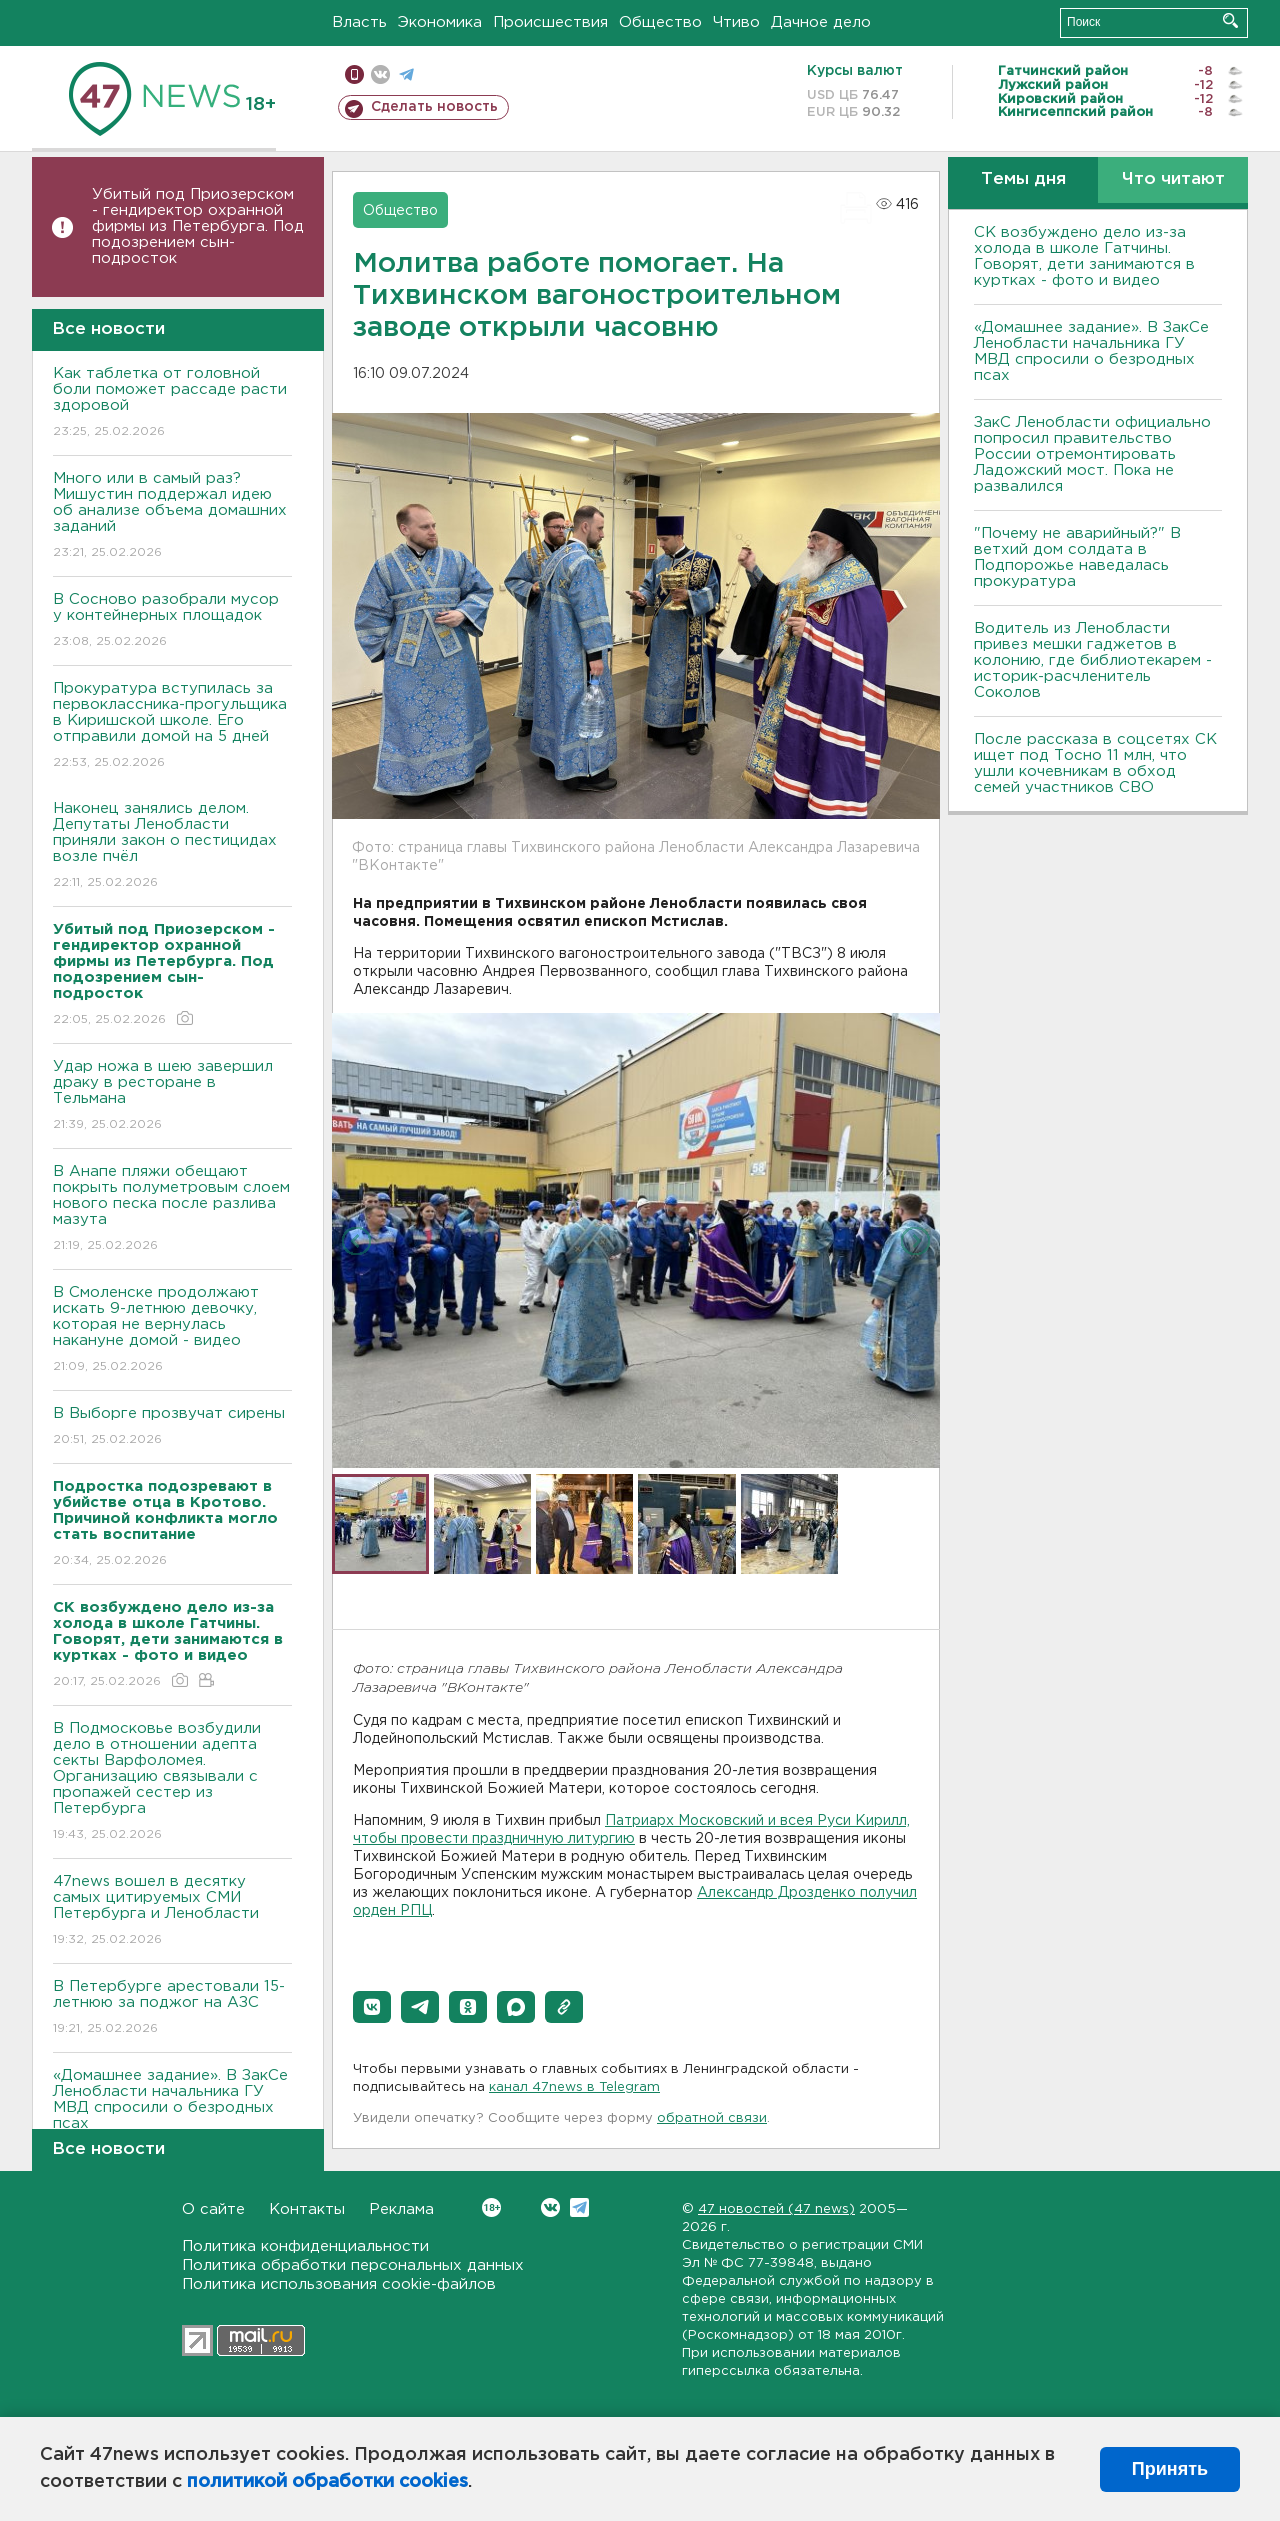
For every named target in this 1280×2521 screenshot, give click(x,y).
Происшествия (550, 22)
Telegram (579, 2207)
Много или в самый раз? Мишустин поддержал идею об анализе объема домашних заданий (172, 516)
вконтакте (380, 74)
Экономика (440, 22)
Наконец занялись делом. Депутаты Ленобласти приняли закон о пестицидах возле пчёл (172, 846)
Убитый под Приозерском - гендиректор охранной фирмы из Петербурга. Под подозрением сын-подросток (198, 226)
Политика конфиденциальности (305, 2246)
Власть (359, 22)
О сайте (213, 2209)
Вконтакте (491, 2207)
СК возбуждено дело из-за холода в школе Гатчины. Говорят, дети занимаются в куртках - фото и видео (1084, 256)
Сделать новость (434, 107)
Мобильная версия (354, 74)
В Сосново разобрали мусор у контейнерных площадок (172, 621)
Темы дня (1023, 179)
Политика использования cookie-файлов (339, 2284)
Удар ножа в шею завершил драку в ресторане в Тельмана (172, 1096)
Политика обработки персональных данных (353, 2265)
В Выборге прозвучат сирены (172, 1427)
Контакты (307, 2209)
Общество (660, 22)
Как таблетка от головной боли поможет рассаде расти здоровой (172, 403)
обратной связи (712, 2118)
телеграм (406, 74)
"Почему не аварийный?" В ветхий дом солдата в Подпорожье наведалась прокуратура (1077, 557)
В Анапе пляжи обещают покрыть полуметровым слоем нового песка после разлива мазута (172, 1209)
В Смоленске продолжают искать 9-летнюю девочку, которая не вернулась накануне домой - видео (172, 1330)
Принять (1170, 2469)
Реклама (401, 2209)
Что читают (1173, 179)
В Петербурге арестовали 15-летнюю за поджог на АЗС (172, 2008)
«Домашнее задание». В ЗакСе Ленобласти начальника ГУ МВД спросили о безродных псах (172, 2113)
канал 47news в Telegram (574, 2087)
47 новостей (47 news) (776, 2209)
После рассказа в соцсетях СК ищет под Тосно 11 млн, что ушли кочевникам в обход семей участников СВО (1095, 763)
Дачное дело (821, 22)
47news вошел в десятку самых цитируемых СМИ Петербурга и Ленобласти (172, 1911)
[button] (372, 2007)
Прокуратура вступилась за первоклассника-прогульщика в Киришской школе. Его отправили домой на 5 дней (172, 726)
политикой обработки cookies (327, 2482)
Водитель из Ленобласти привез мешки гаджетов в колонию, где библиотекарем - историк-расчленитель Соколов (1093, 660)
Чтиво (736, 22)
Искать (1230, 20)
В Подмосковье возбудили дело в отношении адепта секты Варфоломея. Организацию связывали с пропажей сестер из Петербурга (172, 1782)
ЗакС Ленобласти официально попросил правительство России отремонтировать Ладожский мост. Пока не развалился (1092, 454)
